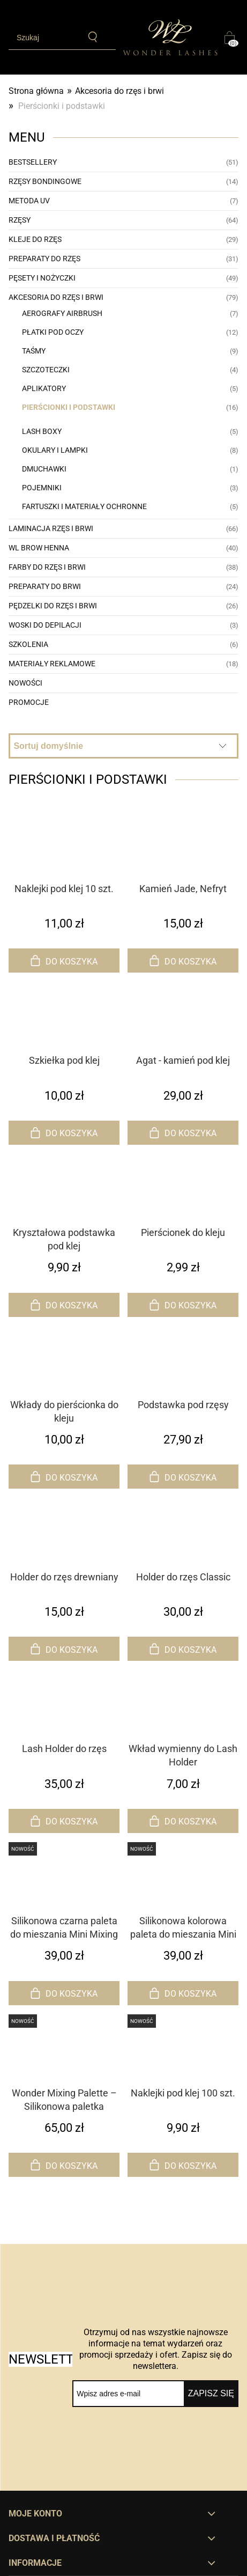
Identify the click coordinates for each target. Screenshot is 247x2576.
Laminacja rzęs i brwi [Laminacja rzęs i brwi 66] (51, 528)
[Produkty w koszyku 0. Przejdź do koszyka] (231, 37)
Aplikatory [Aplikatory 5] (44, 388)
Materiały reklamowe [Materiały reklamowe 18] (52, 663)
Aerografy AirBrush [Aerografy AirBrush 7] (62, 313)
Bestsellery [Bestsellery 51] (33, 162)
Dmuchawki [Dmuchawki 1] (44, 469)
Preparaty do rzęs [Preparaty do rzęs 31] (44, 258)
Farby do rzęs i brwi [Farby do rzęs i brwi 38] (47, 567)
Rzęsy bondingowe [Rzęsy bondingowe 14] (45, 181)
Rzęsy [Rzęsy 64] (20, 220)
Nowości (25, 683)
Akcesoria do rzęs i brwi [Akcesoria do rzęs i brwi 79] (56, 297)
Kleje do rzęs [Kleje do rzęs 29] (35, 239)
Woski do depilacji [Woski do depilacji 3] (45, 625)
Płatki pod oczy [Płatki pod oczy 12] (53, 332)
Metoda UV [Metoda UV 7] (29, 200)
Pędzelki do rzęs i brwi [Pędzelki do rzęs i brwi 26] (53, 605)
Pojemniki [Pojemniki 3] (42, 487)
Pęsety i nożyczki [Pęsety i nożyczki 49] (42, 278)
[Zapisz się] (211, 2393)
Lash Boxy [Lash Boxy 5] (42, 431)
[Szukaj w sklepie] (44, 37)
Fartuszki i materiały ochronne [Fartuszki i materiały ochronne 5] (84, 506)
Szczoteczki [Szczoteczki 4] (46, 369)
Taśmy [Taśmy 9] (34, 351)
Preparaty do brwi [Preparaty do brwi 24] (45, 586)
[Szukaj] (93, 37)
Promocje (29, 702)
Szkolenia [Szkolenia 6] (28, 644)
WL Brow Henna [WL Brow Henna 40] (39, 547)
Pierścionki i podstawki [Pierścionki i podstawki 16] (68, 407)
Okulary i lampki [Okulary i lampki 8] (55, 450)
